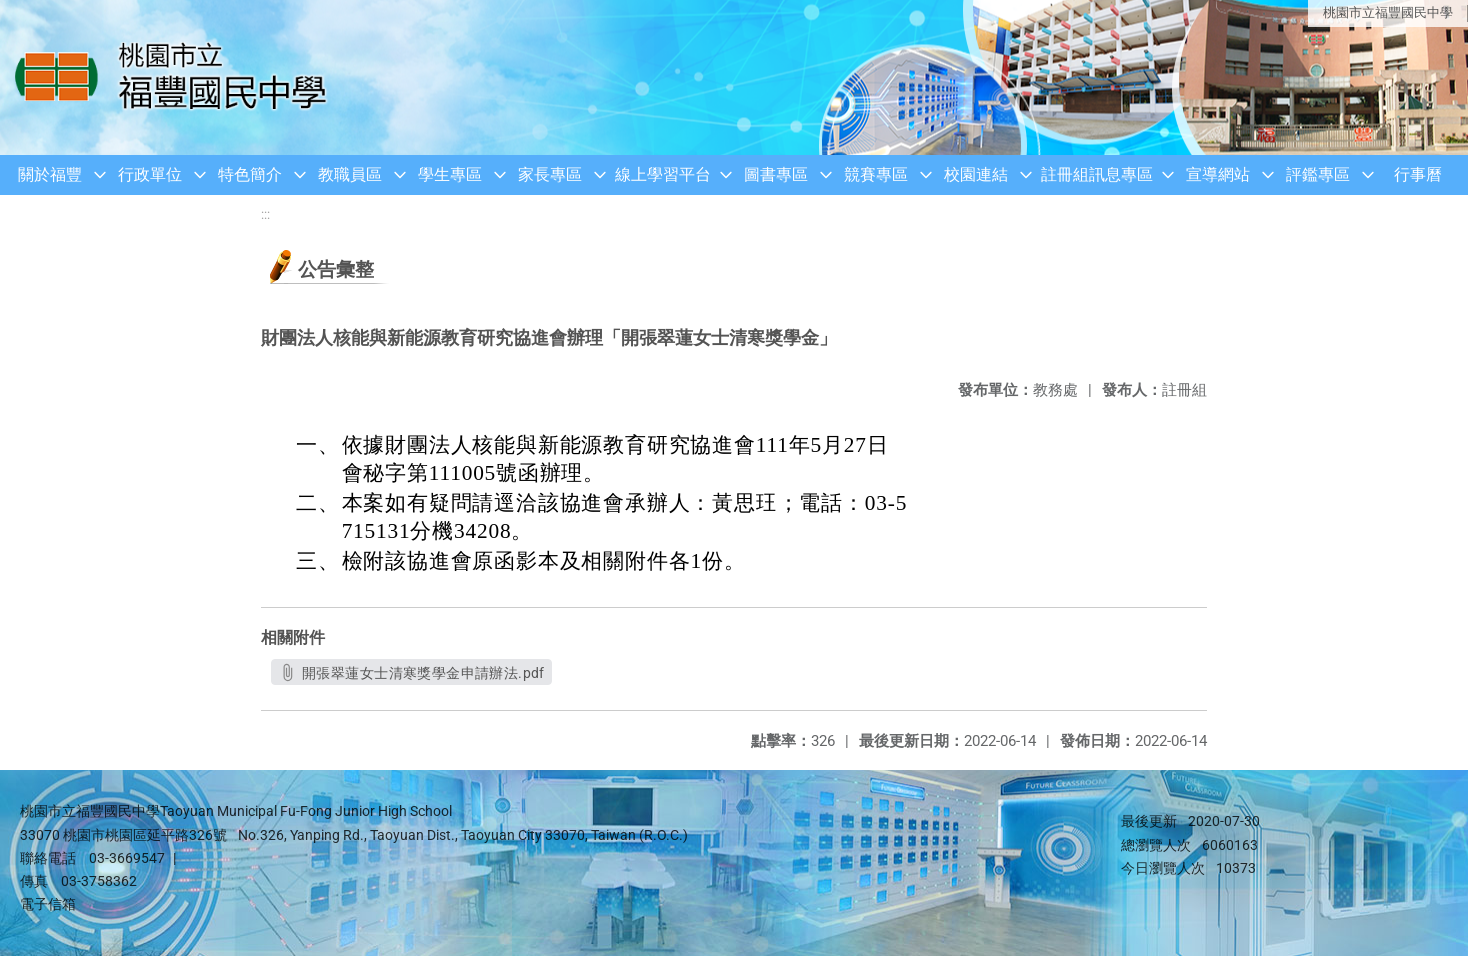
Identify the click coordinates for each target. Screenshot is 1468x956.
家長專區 (550, 174)
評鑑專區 (1318, 174)
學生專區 (450, 174)
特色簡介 (250, 174)
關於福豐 (50, 174)
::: (265, 214)
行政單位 (150, 174)
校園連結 (976, 174)
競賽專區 (876, 174)
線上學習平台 (663, 174)
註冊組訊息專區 (1097, 174)
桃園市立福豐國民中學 (1388, 12)
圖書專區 (776, 174)
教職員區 (350, 174)
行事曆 (1418, 174)
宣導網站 (1218, 174)
